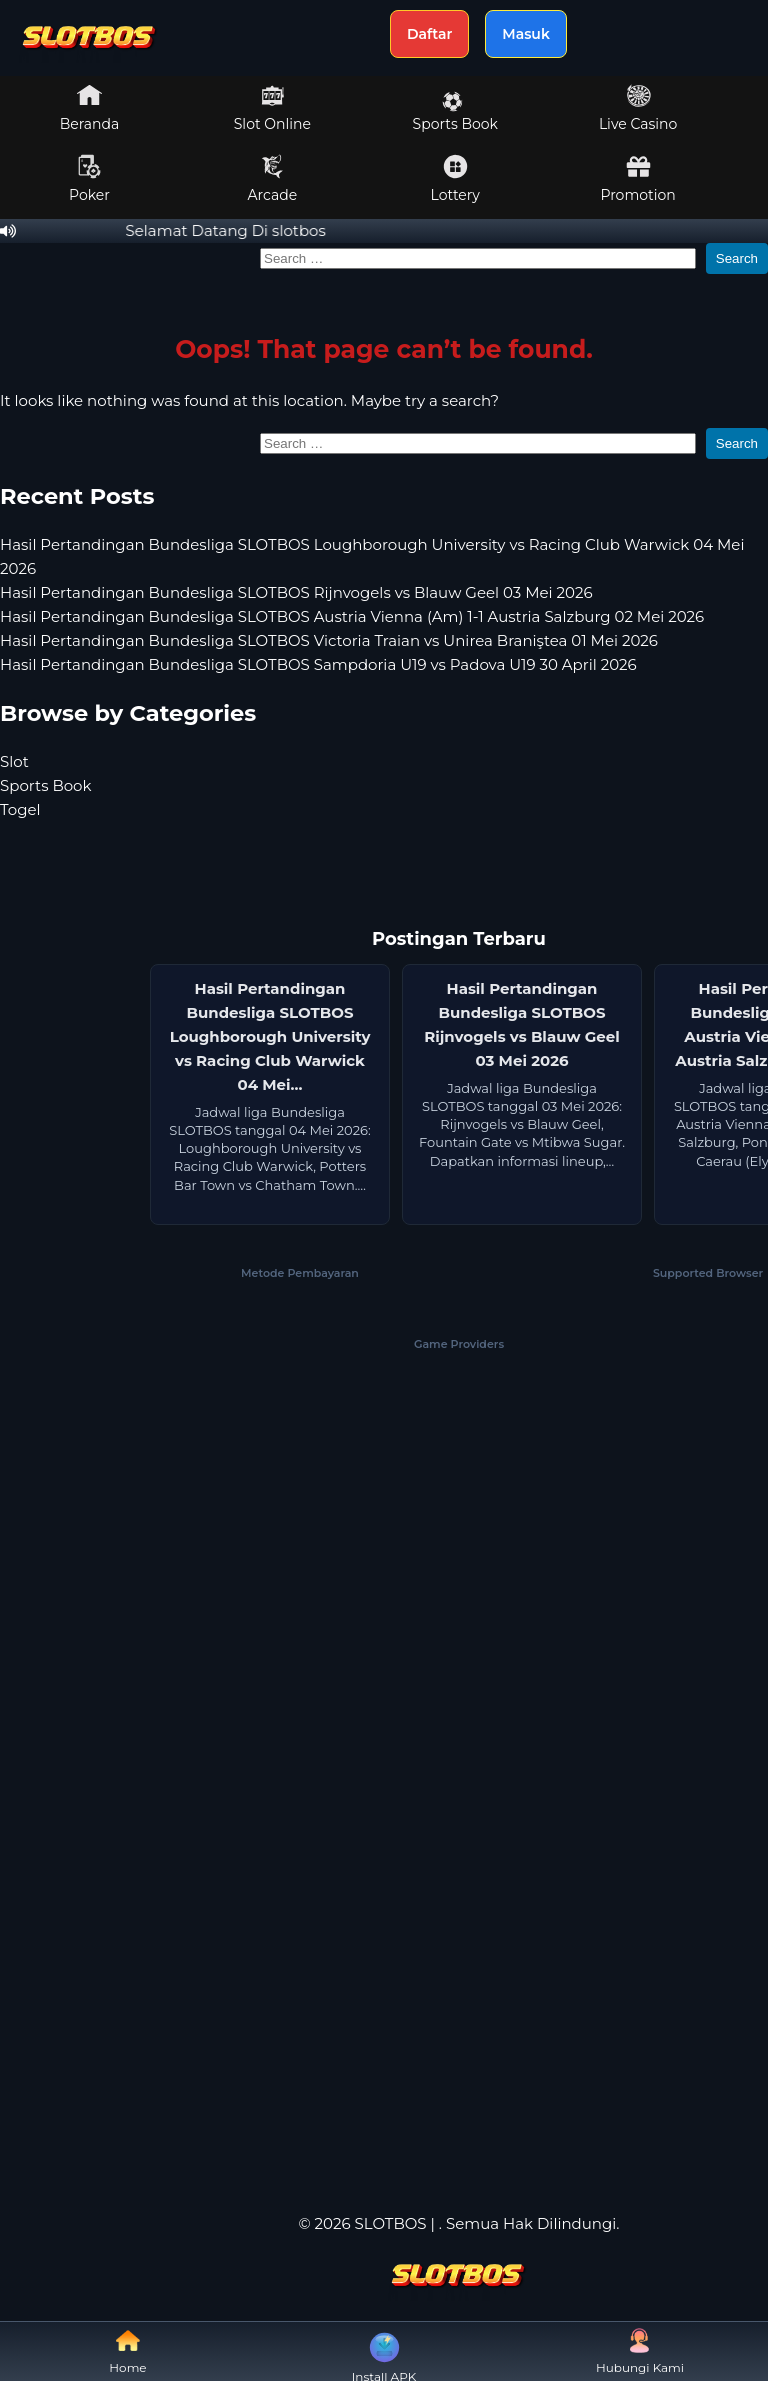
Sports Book (455, 112)
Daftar (429, 34)
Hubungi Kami (640, 2351)
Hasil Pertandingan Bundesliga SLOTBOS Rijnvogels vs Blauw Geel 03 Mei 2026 (296, 592)
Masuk (526, 34)
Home (127, 2351)
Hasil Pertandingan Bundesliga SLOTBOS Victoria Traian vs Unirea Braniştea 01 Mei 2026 (329, 640)
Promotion (637, 179)
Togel (20, 809)
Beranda (90, 108)
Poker (89, 179)
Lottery (455, 179)
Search (737, 258)
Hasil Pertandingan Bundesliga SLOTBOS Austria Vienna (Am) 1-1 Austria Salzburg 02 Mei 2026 (352, 616)
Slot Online (272, 108)
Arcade (273, 179)
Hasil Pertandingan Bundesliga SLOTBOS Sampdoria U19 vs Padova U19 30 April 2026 (318, 664)
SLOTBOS (391, 2223)
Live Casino (638, 108)
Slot (14, 761)
